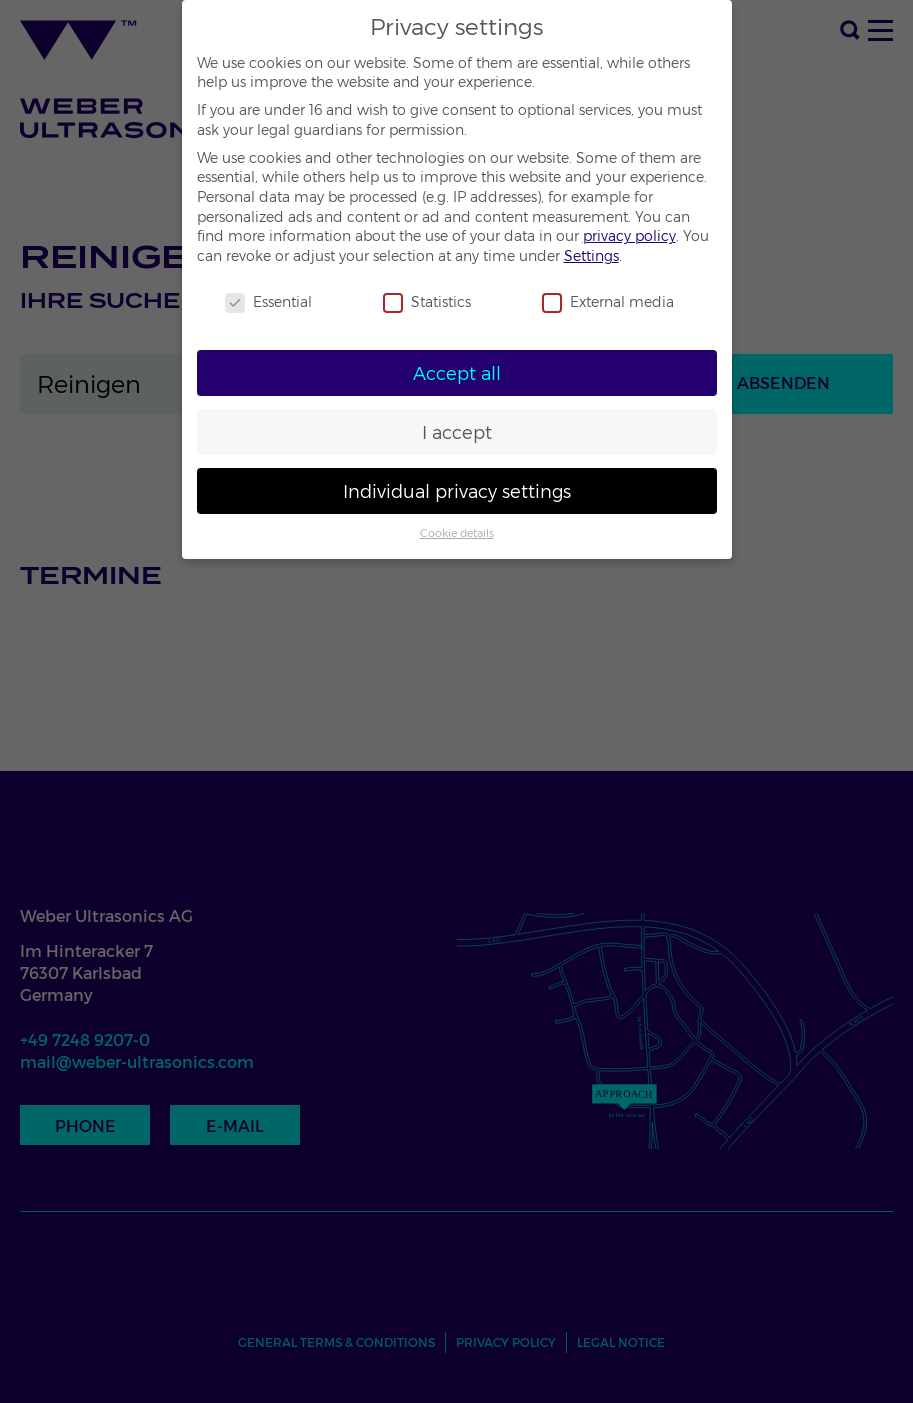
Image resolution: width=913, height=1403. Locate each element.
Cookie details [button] (457, 533)
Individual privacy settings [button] (457, 491)
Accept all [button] (457, 373)
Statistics (427, 302)
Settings (591, 256)
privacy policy (629, 236)
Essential (268, 302)
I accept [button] (457, 432)
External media (608, 302)
